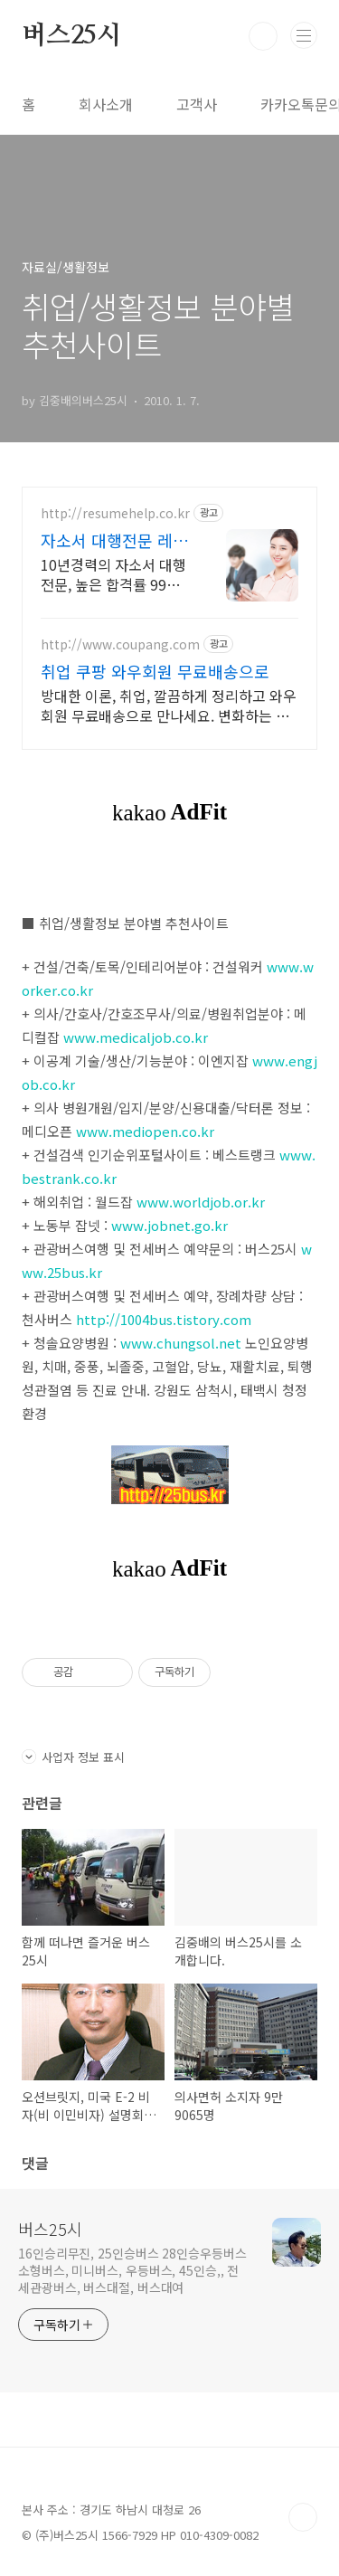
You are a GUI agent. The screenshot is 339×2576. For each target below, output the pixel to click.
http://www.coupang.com (120, 644)
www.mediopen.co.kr (145, 1131)
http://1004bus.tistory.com (163, 1319)
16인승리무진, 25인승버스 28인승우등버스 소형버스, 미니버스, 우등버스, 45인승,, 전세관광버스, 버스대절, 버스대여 (132, 2270)
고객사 (196, 104)
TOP (302, 2517)
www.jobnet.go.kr (169, 1225)
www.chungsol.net (180, 1342)
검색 (263, 36)
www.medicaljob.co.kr (135, 1037)
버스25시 (71, 36)
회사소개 (106, 104)
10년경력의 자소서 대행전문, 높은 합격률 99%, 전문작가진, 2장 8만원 (113, 574)
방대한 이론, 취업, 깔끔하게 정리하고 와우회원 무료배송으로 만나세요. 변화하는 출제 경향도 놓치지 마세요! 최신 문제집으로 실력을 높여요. (169, 705)
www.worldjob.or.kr (201, 1201)
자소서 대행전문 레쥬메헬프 (114, 540)
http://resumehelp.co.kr (115, 513)
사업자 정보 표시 (73, 1757)
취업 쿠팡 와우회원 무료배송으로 (155, 671)
